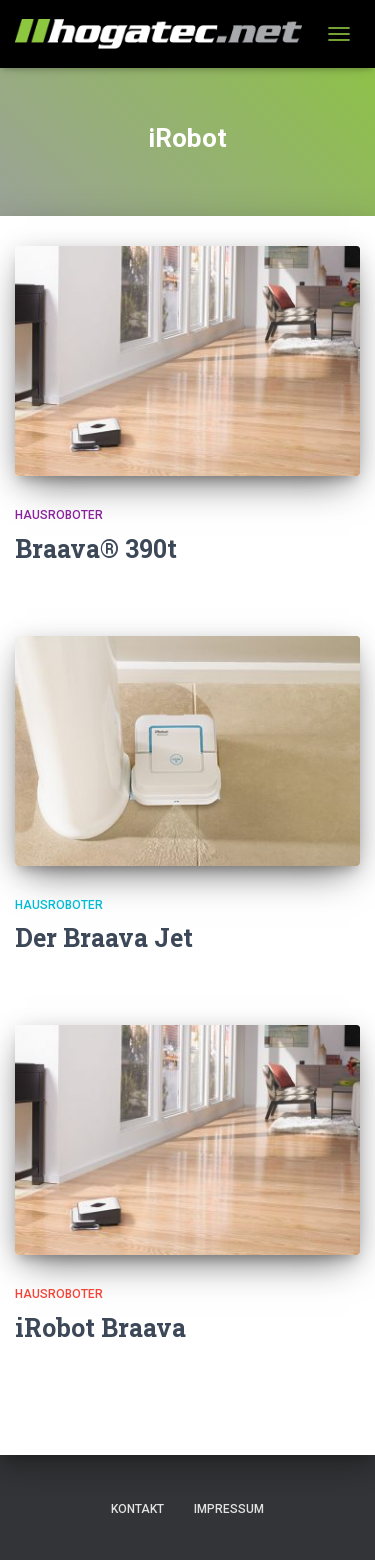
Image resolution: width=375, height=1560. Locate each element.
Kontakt (137, 1509)
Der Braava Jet (104, 937)
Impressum (229, 1509)
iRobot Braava (100, 1327)
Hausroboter (59, 515)
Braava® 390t (96, 548)
